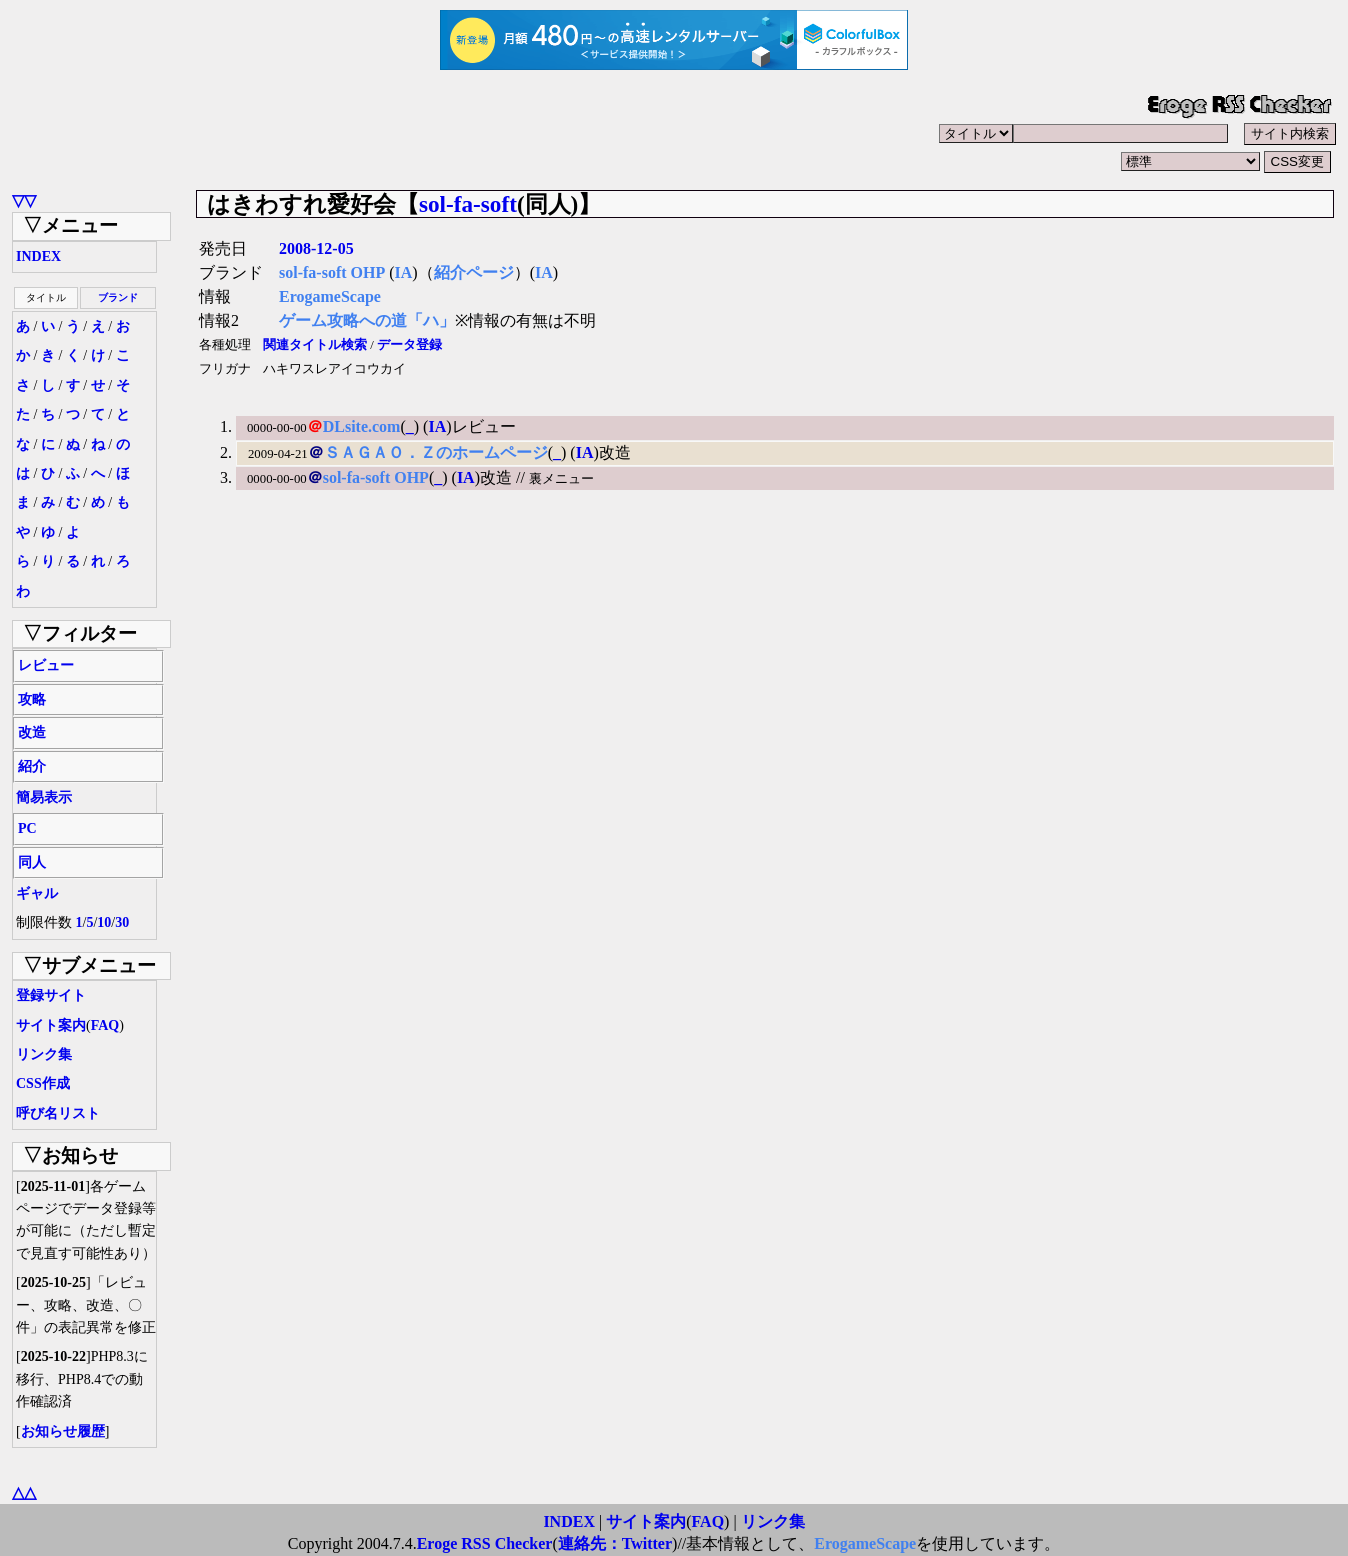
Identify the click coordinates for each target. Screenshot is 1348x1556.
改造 (32, 732)
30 (122, 922)
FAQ (105, 1025)
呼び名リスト (58, 1113)
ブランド (118, 297)
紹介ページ (474, 272)
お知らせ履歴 (63, 1431)
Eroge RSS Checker (485, 1543)
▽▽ (24, 200)
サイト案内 (51, 1025)
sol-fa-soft (468, 204)
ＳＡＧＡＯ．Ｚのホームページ (436, 452)
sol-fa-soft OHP (332, 272)
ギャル (37, 893)
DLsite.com (362, 426)
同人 (32, 862)
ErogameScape (330, 296)
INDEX (38, 256)
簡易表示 (44, 797)
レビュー (46, 665)
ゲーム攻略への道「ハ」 (367, 320)
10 (104, 922)
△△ (24, 1492)
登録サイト (51, 995)
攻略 (32, 699)
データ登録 (409, 345)
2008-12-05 (316, 248)
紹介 (32, 766)
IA (404, 272)
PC (27, 828)
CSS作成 (43, 1083)
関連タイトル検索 (315, 345)
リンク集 (44, 1054)
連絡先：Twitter (615, 1543)
